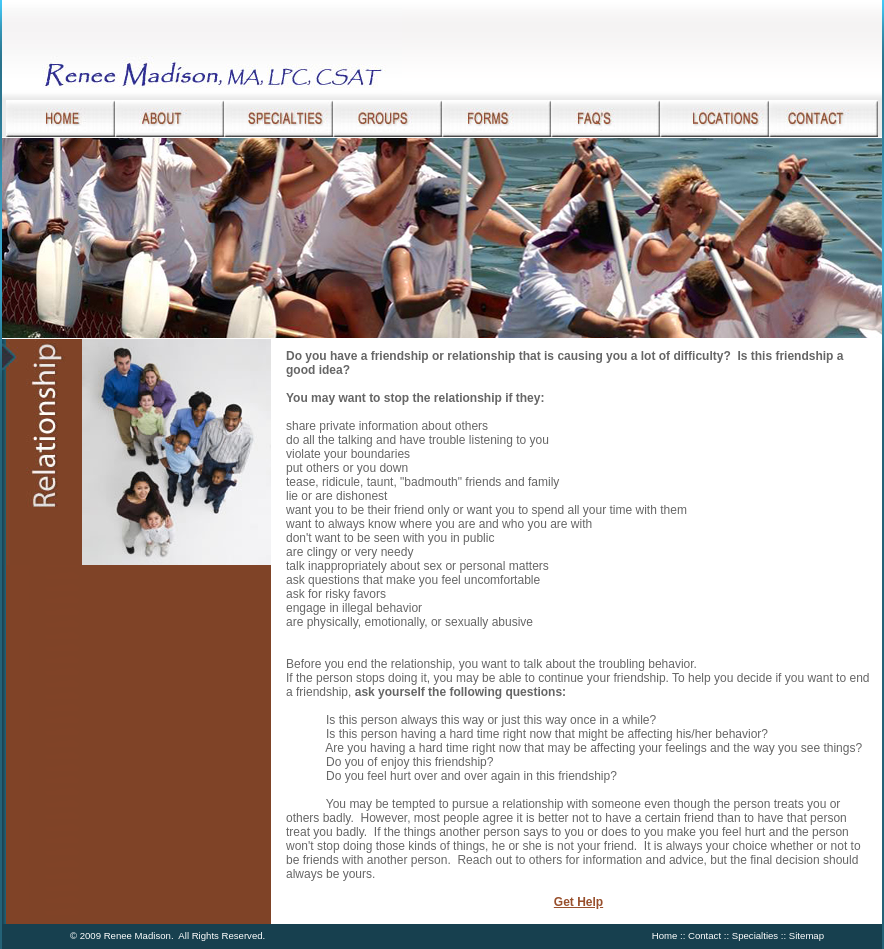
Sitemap (806, 935)
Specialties (755, 935)
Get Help (578, 902)
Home (665, 935)
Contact (704, 935)
